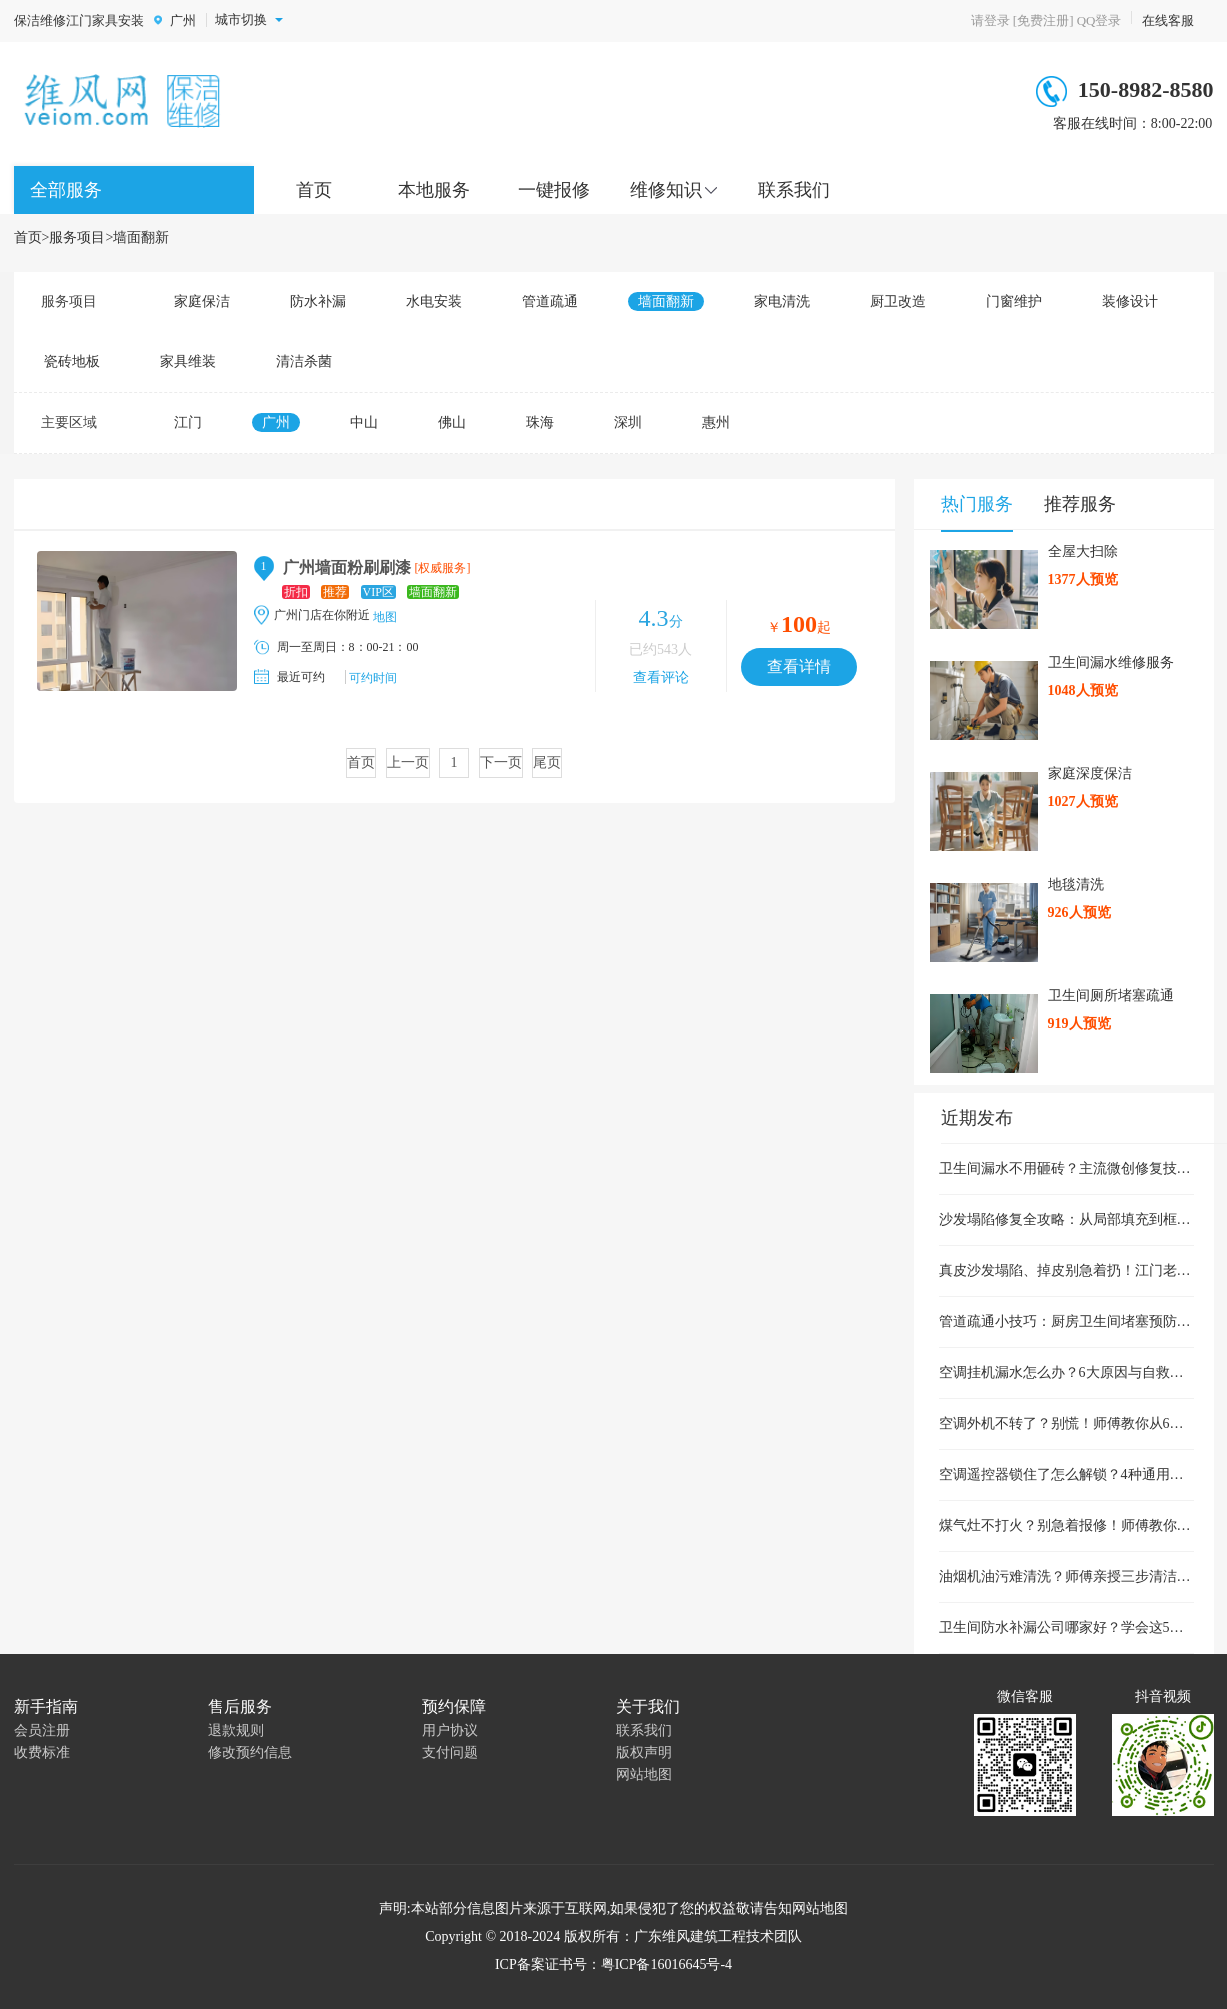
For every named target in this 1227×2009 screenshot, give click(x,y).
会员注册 (42, 1730)
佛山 (452, 422)
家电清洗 (782, 301)
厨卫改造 (898, 301)
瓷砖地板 (72, 361)
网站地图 (644, 1774)
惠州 (716, 422)
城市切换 (249, 20)
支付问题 (450, 1752)
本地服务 (434, 190)
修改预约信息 (250, 1752)
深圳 (628, 422)
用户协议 (450, 1730)
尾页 (547, 762)
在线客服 (1168, 20)
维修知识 (666, 190)
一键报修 (554, 190)
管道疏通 (550, 301)
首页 (314, 190)
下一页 (501, 762)
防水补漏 (318, 301)
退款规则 (236, 1730)
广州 (183, 20)
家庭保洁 (202, 301)
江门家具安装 (105, 20)
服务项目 (77, 237)
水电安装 (434, 301)
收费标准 (42, 1752)
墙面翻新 (141, 237)
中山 (364, 422)
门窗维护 (1014, 301)
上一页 (408, 762)
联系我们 (794, 190)
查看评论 (661, 677)
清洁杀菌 (304, 361)
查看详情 (799, 666)
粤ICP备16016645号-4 (666, 1964)
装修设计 (1130, 301)
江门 (188, 422)
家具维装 (188, 361)
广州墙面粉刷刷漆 (347, 567)
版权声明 (644, 1752)
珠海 (540, 422)
